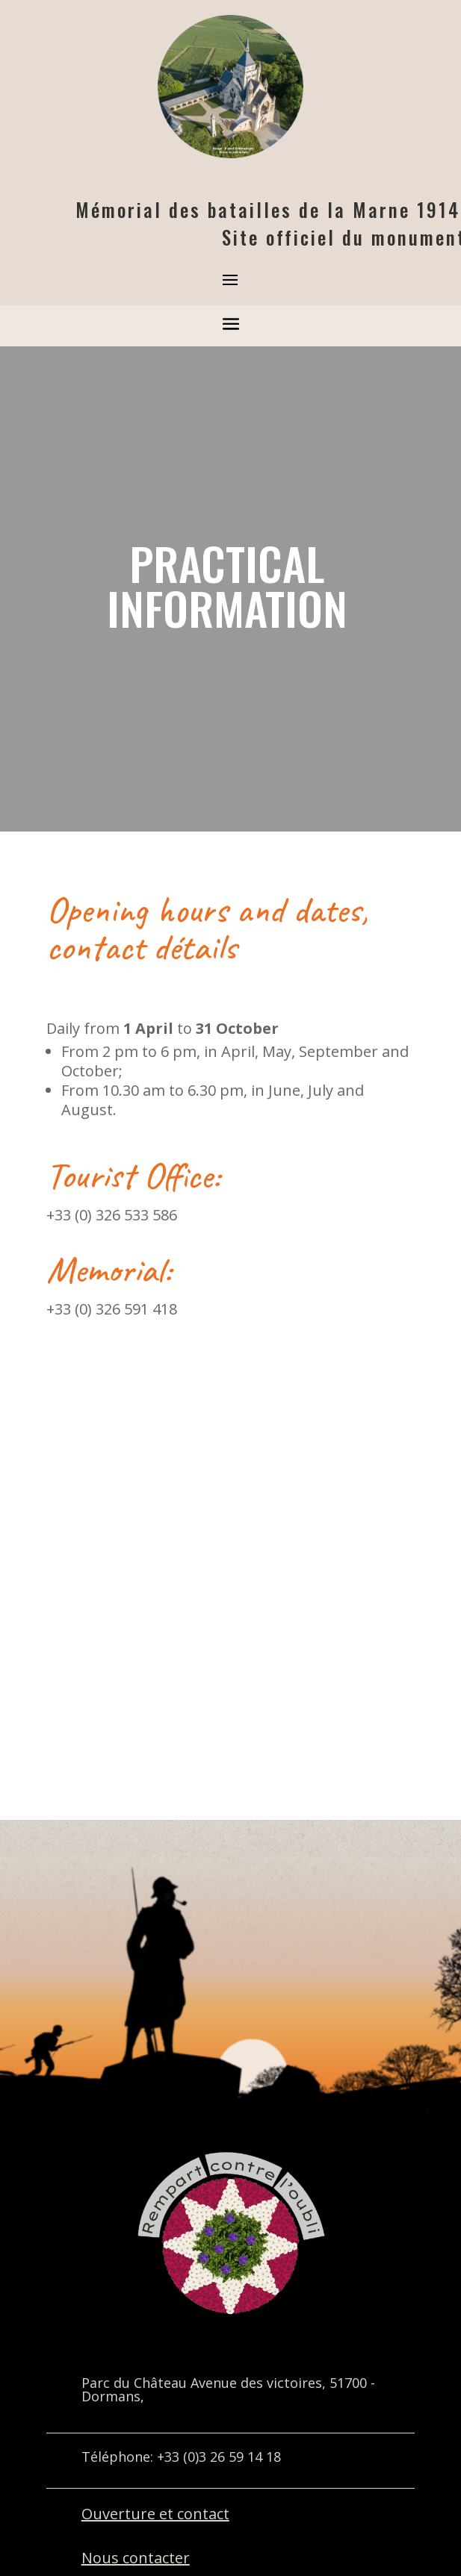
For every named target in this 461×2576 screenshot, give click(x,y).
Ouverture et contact (155, 2514)
